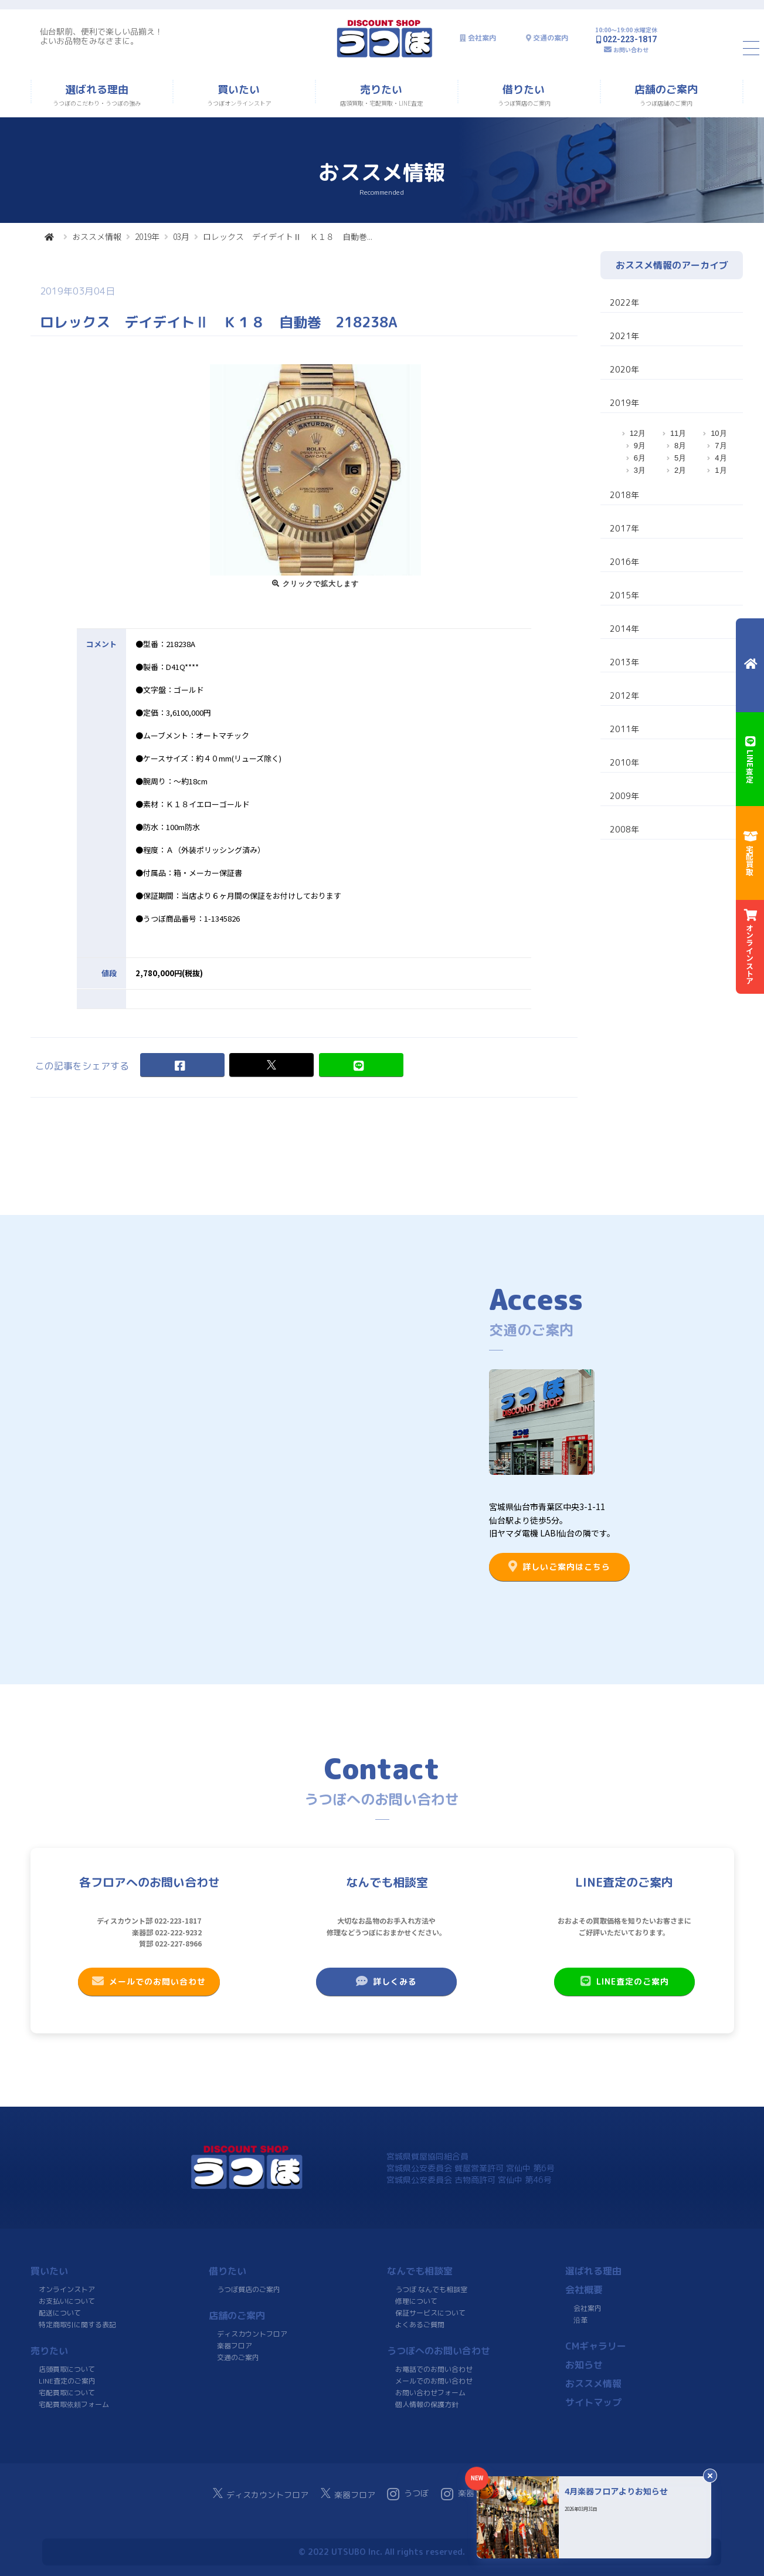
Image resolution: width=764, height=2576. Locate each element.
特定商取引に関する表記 (77, 2325)
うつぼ (408, 2494)
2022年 (624, 302)
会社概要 (584, 2289)
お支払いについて (67, 2301)
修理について (416, 2301)
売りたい (49, 2350)
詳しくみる (386, 1981)
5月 (680, 457)
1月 (720, 470)
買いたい (49, 2270)
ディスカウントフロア (252, 2334)
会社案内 (482, 38)
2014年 (624, 628)
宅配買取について (66, 2393)
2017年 (624, 528)
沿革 (580, 2320)
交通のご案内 (237, 2357)
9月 (640, 445)
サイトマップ (593, 2402)
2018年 (624, 494)
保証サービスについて (430, 2313)
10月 (718, 433)
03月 (181, 236)
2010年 (624, 762)
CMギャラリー (595, 2346)
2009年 (624, 795)
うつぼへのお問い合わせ (438, 2350)
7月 (720, 445)
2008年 (624, 829)
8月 (680, 445)
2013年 (624, 662)
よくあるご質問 (419, 2325)
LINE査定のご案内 (624, 1981)
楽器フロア (234, 2346)
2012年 (624, 695)
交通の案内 (550, 38)
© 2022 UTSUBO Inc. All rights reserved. (381, 2551)
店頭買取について (67, 2369)
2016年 (624, 561)
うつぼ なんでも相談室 (431, 2289)
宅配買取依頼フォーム (73, 2404)
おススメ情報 (96, 236)
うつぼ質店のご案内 (248, 2289)
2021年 (624, 335)
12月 (638, 433)
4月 (720, 457)
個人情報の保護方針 (426, 2404)
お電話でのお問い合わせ (434, 2369)
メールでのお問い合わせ (149, 1981)
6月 (640, 457)
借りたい (227, 2270)
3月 (640, 470)
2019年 (147, 236)
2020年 (624, 369)
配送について (59, 2313)
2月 (680, 470)
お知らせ (583, 2364)
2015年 (624, 595)
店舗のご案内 (237, 2315)
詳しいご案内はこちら (559, 1566)
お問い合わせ (630, 49)
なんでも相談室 (420, 2270)
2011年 (624, 728)
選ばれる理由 (593, 2270)
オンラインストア (67, 2289)
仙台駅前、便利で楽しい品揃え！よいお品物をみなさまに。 (101, 36)
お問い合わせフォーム (430, 2393)
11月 (678, 433)
